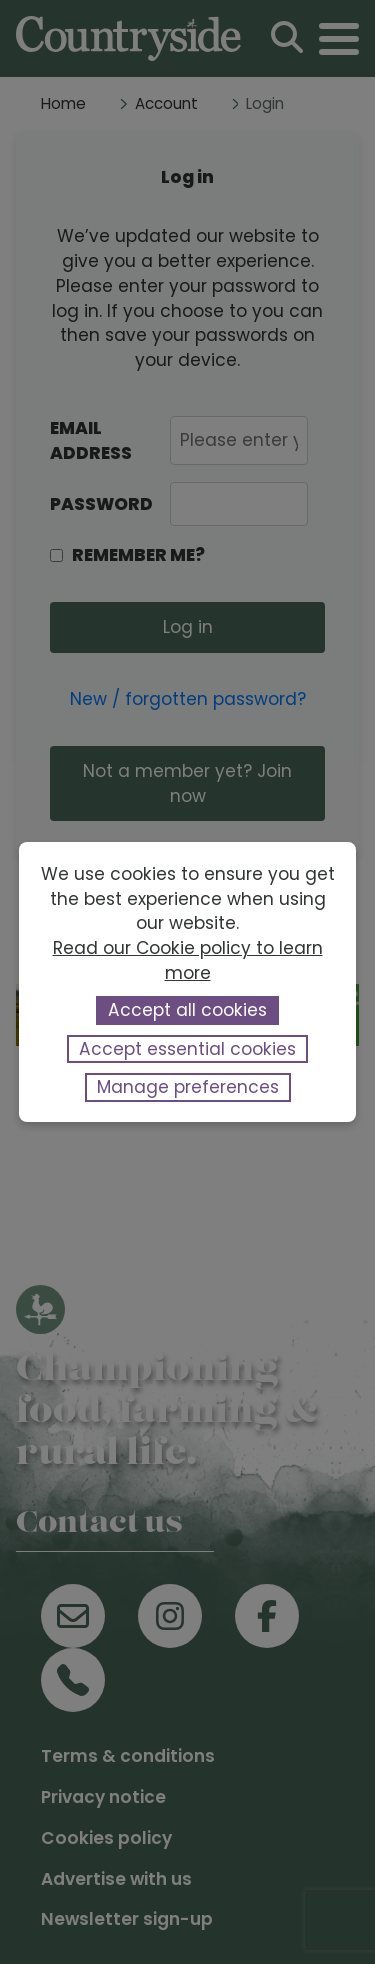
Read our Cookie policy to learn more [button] (188, 960)
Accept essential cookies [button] (187, 1049)
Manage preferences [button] (188, 1087)
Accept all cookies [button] (187, 1010)
